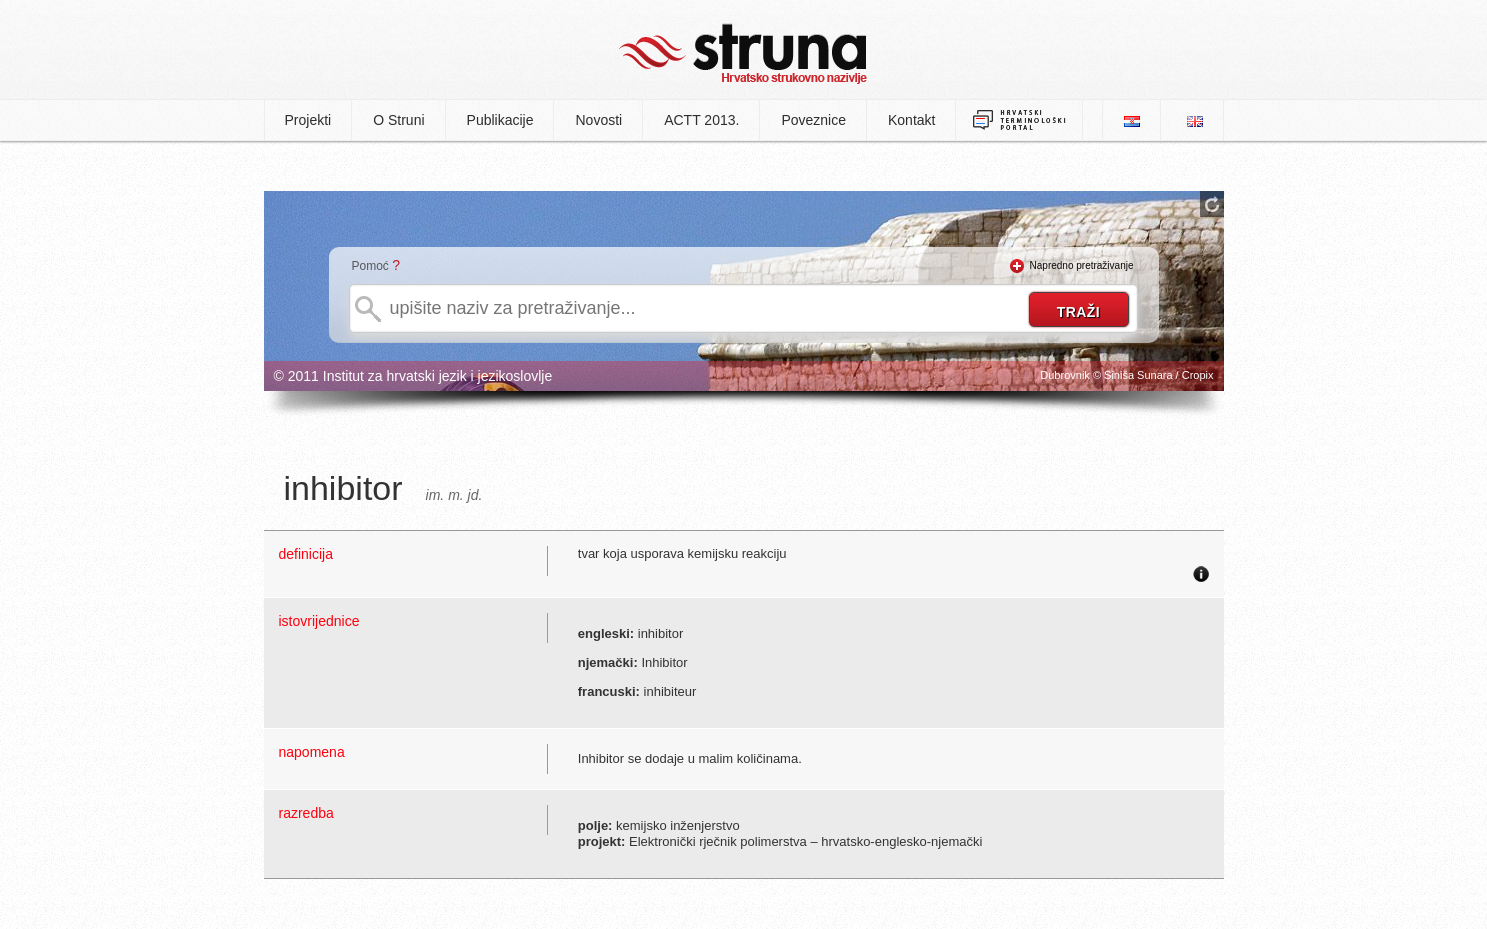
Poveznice (813, 120)
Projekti (308, 120)
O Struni (398, 120)
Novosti (598, 120)
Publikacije (500, 120)
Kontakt (911, 120)
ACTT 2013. (701, 120)
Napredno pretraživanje (1082, 265)
